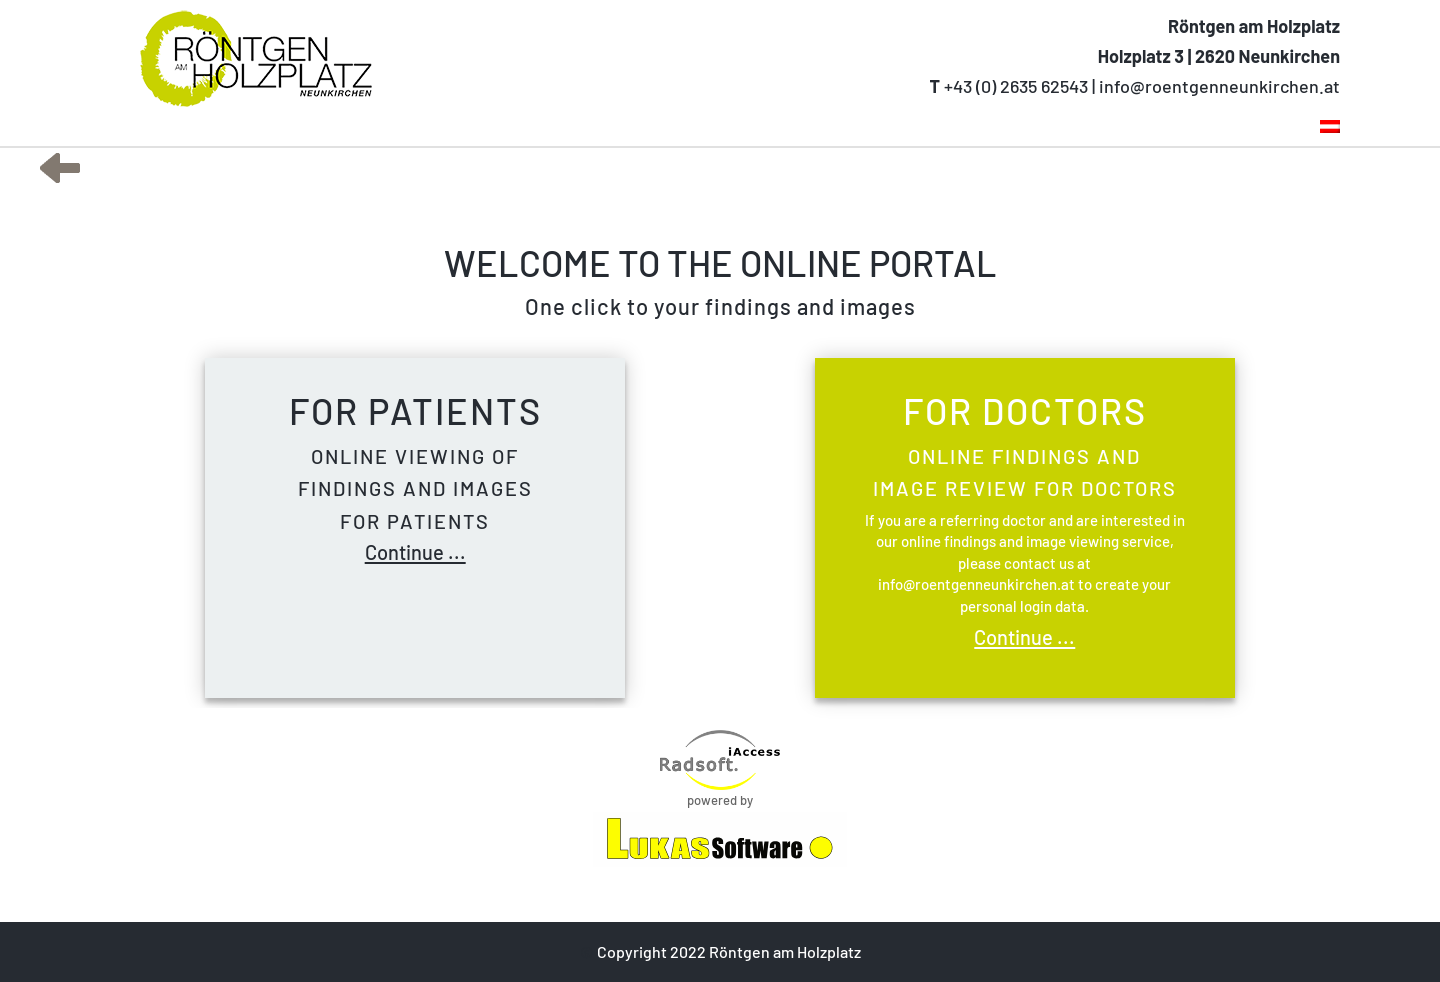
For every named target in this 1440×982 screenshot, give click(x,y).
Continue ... (415, 552)
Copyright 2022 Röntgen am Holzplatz (727, 951)
